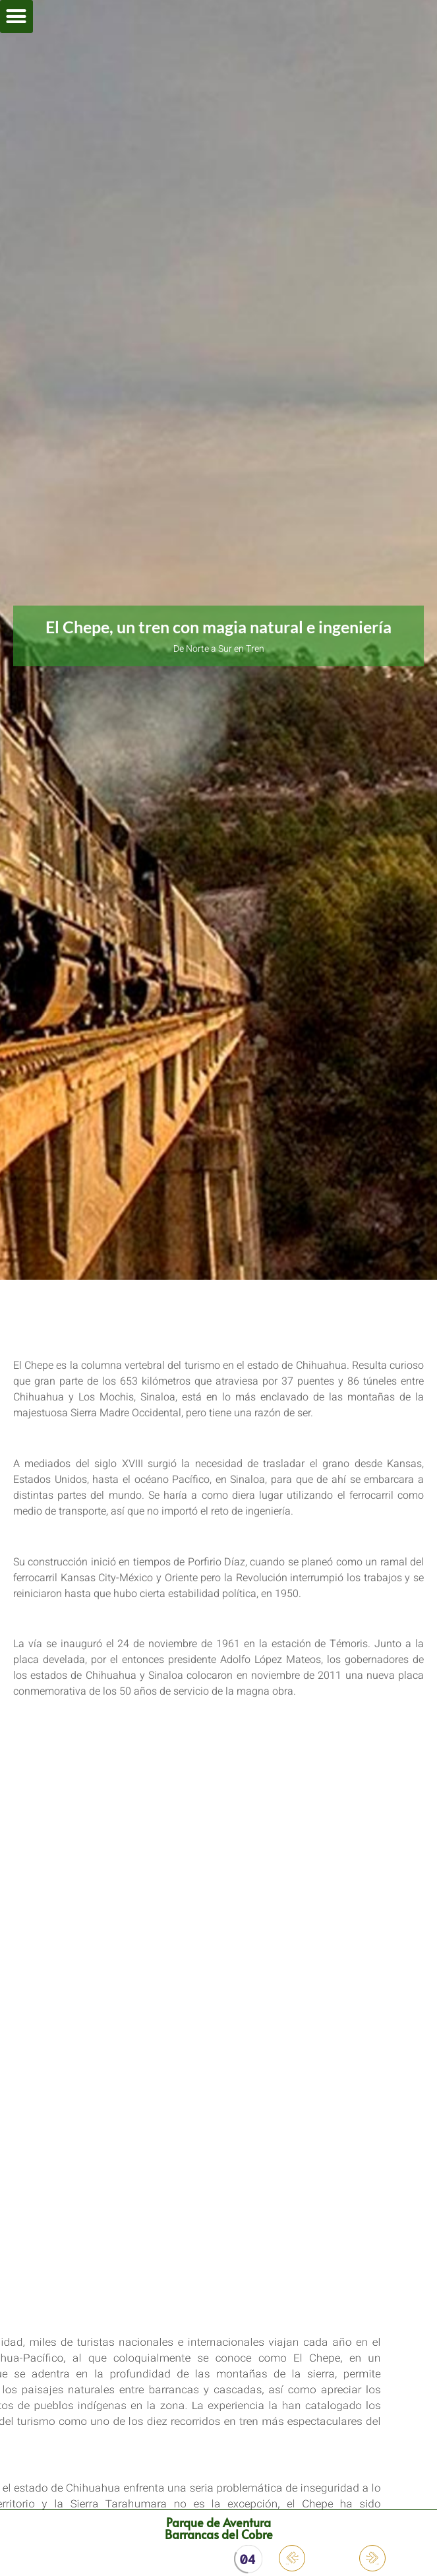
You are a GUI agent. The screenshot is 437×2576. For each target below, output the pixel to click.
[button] (16, 16)
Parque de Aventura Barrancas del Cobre (219, 2528)
